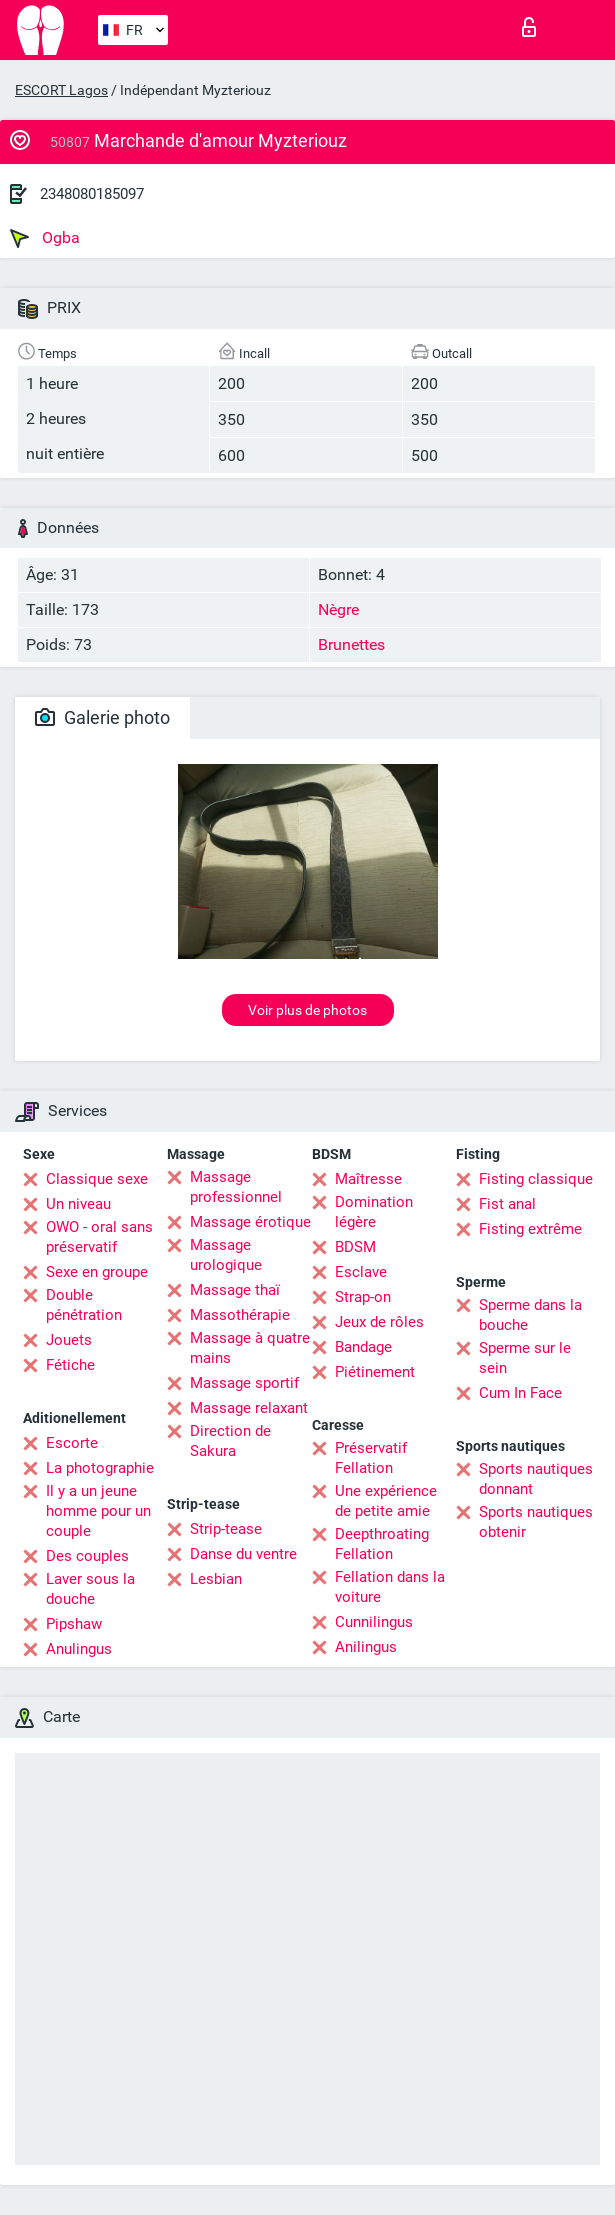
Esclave (361, 1272)
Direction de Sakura (230, 1441)
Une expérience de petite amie (386, 1501)
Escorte (72, 1443)
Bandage (363, 1347)
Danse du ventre (243, 1554)
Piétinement (375, 1372)
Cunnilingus (374, 1622)
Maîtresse (368, 1179)
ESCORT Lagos (61, 90)
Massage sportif (244, 1383)
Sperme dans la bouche (530, 1315)
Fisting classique (536, 1179)
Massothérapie (240, 1315)
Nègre (338, 609)
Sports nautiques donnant (536, 1479)
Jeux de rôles (379, 1322)
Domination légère (374, 1212)
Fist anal (507, 1204)
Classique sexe (97, 1179)
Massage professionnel (236, 1187)
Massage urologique (226, 1255)
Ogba (45, 238)
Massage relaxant (249, 1408)
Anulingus (79, 1649)
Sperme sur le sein (525, 1358)
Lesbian (216, 1579)
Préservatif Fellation (371, 1458)
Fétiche (70, 1365)
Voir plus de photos (307, 1010)
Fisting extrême (530, 1229)
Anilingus (366, 1647)
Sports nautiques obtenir (536, 1522)
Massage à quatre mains (250, 1348)
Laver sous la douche (90, 1589)
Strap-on (363, 1297)
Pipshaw (74, 1624)
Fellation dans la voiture (390, 1587)
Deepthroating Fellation (382, 1544)
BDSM (355, 1247)
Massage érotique (250, 1222)
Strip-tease (226, 1529)
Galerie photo (102, 717)
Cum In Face (520, 1393)
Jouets (69, 1340)
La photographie (100, 1468)
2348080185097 (92, 194)
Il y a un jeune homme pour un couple (98, 1511)
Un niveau (78, 1204)
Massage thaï (235, 1290)
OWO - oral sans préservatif (99, 1237)
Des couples (87, 1556)
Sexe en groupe (97, 1272)
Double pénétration (84, 1305)
